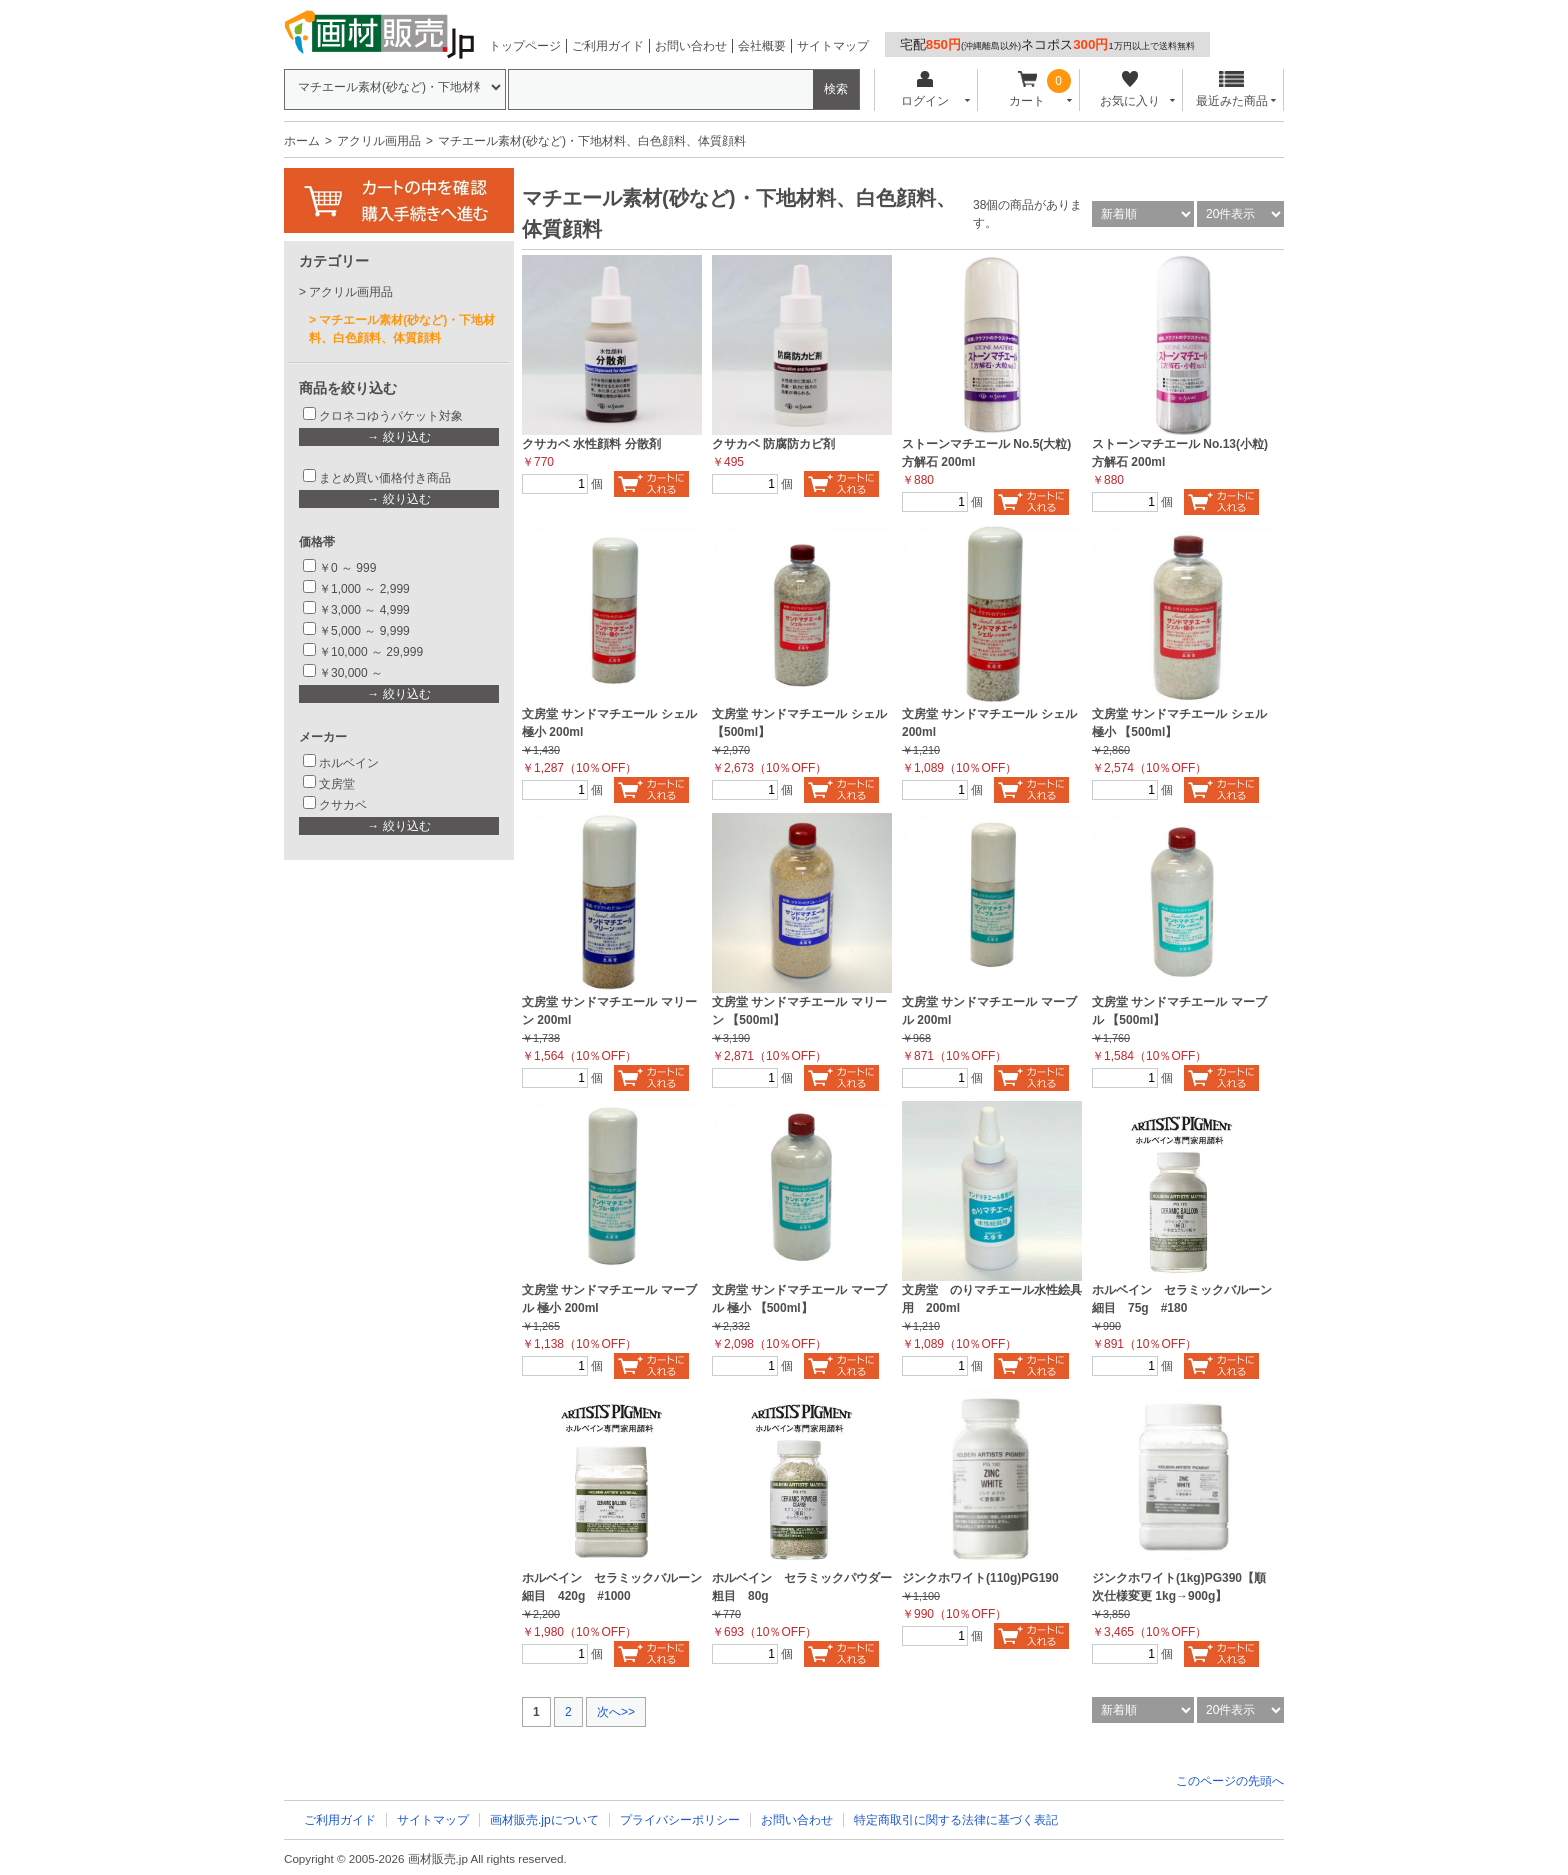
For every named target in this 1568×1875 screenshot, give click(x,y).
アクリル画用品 (379, 141)
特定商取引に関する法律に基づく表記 (956, 1820)
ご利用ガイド (608, 46)
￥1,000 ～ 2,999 (364, 589)
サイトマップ (833, 46)
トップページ (525, 46)
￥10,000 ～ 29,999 (371, 652)
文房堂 (337, 784)
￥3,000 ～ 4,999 (364, 610)
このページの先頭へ (1230, 1781)
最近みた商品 (1232, 89)
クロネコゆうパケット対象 (391, 416)
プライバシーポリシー (680, 1820)
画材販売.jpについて (544, 1820)
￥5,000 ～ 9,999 (364, 631)
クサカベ (343, 805)
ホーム (302, 141)
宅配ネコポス (1047, 44)
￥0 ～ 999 (347, 568)
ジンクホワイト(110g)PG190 (980, 1578)
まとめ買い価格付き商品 (385, 478)
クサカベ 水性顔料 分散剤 (591, 444)
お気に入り (1129, 89)
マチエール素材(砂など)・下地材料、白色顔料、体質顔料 (402, 329)
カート (1027, 89)
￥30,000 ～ (352, 673)
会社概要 (762, 46)
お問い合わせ (691, 46)
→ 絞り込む (398, 437)
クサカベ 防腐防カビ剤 (773, 444)
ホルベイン (349, 763)
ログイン (924, 89)
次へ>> (616, 1712)
